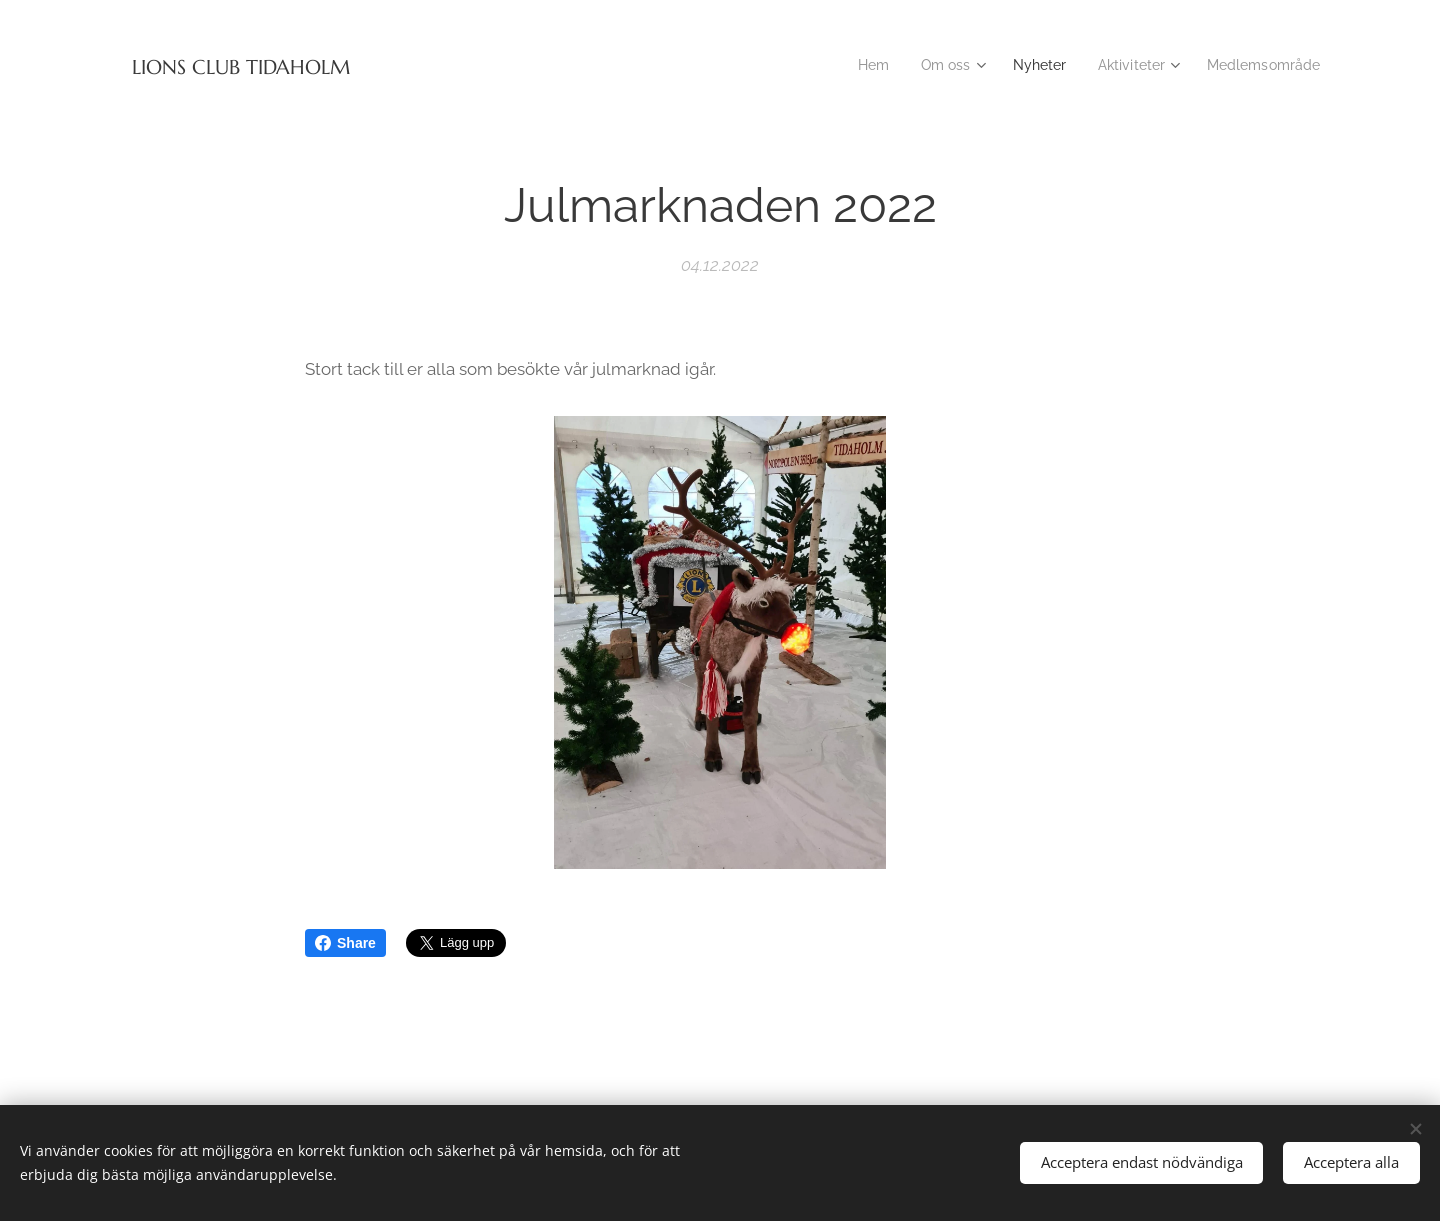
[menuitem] (855, 65)
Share (345, 943)
